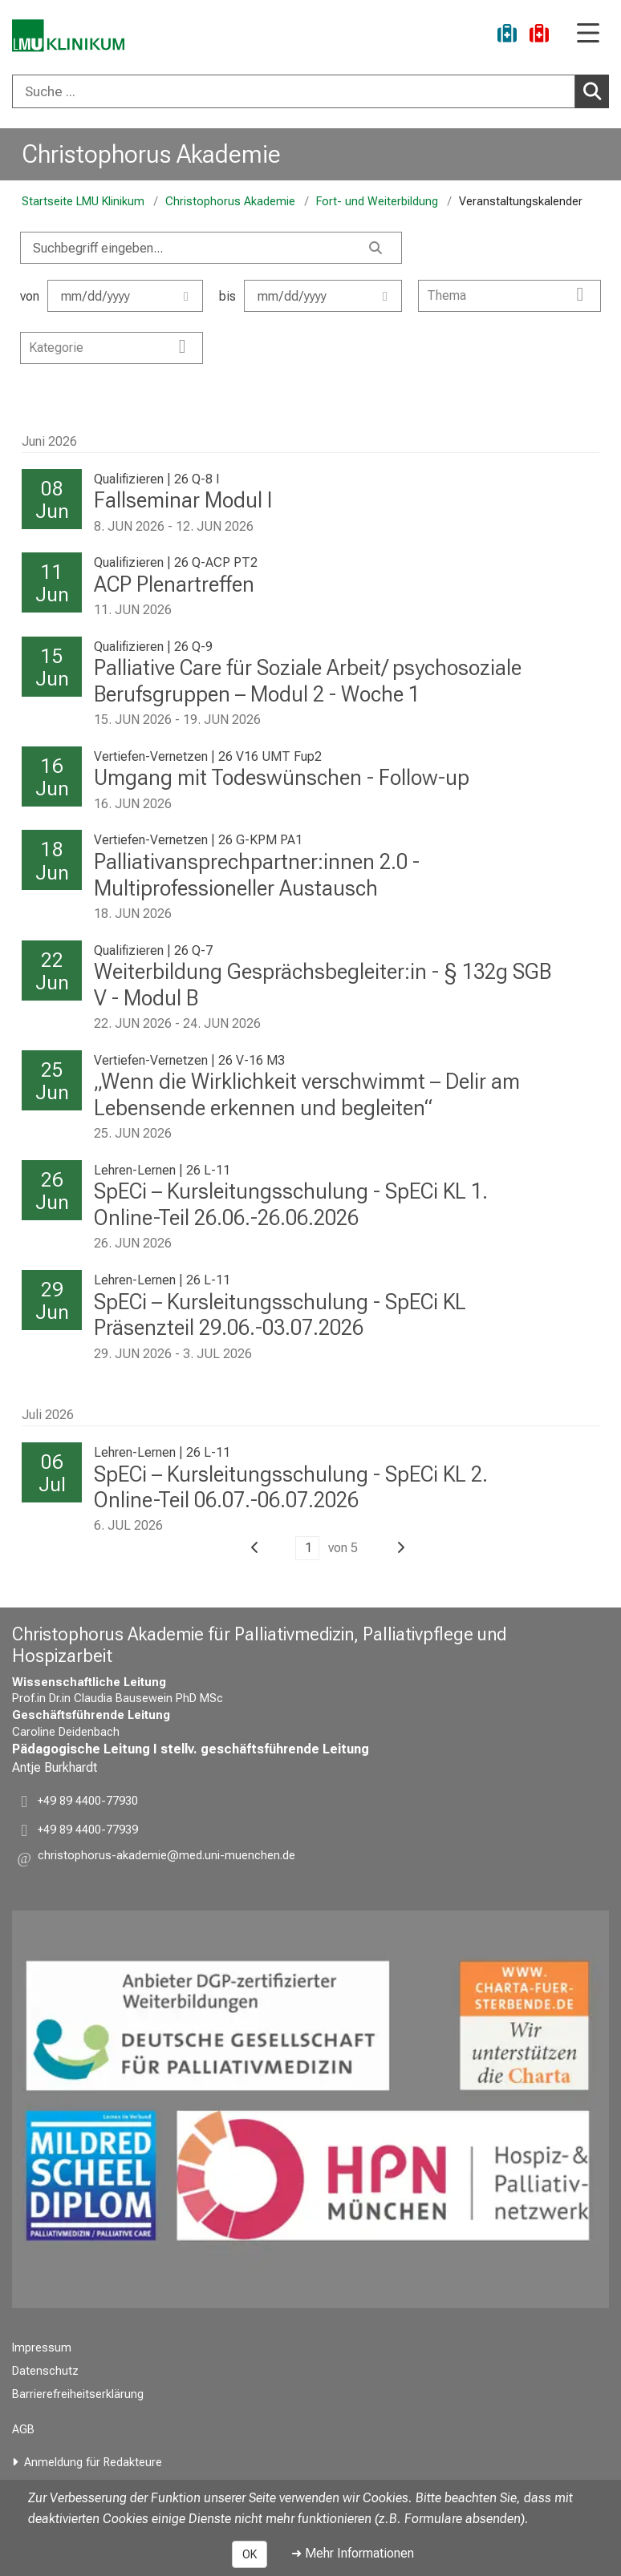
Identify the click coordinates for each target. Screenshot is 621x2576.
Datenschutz (45, 2371)
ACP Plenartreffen (174, 584)
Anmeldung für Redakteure (93, 2462)
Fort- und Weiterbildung (377, 201)
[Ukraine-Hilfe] (507, 35)
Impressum (41, 2348)
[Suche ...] (293, 91)
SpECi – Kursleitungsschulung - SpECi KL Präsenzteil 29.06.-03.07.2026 (280, 1315)
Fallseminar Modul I (183, 500)
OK (249, 2554)
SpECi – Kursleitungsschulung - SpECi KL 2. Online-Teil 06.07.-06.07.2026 (291, 1488)
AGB (23, 2429)
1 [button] (308, 1547)
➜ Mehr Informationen (352, 2553)
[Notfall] (539, 35)
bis (310, 296)
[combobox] (310, 91)
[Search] (211, 248)
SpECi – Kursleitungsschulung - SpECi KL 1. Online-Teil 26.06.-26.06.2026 (291, 1205)
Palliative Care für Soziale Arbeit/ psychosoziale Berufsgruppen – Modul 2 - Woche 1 (308, 681)
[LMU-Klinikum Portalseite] (68, 35)
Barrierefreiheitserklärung (78, 2394)
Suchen (595, 90)
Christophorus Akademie (151, 154)
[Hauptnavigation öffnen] (588, 34)
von (111, 296)
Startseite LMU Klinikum (83, 201)
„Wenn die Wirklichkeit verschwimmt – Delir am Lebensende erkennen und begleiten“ (307, 1095)
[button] (255, 1547)
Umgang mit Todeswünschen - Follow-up (281, 778)
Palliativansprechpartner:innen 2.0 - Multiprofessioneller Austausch (257, 875)
